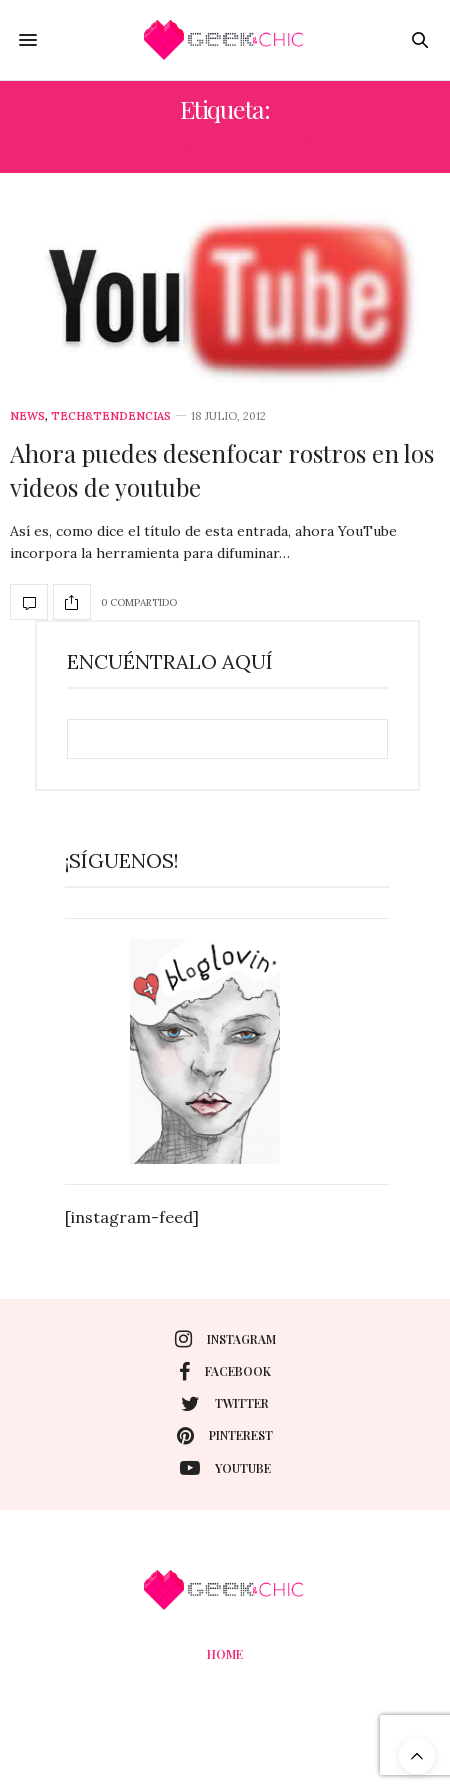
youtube (225, 1468)
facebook (225, 1372)
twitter (225, 1404)
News (27, 416)
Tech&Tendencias (111, 416)
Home (225, 1654)
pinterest (225, 1436)
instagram (225, 1339)
